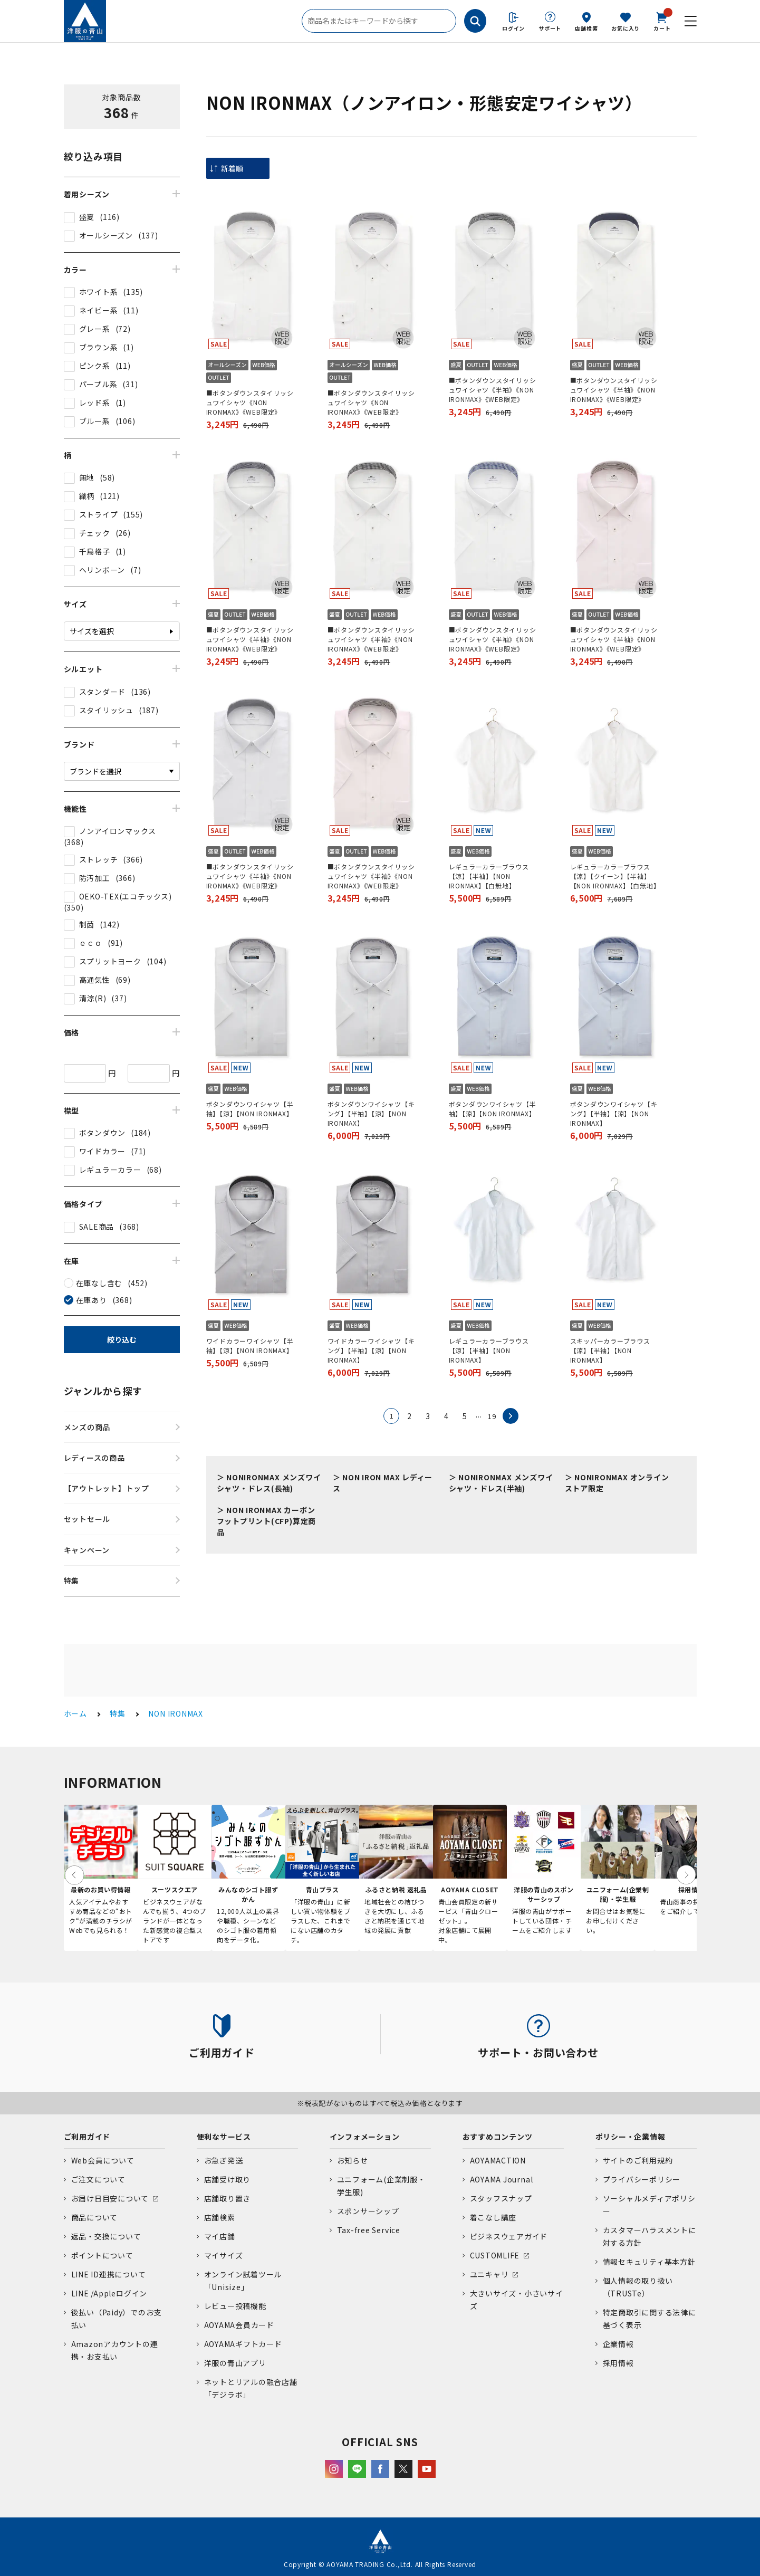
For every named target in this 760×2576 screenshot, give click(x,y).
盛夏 (87, 217)
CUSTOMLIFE (495, 2255)
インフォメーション (365, 2136)
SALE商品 (96, 1226)
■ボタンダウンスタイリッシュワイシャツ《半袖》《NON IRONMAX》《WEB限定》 (492, 390)
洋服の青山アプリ (235, 2363)
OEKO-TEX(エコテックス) (125, 896)
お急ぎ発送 (223, 2160)
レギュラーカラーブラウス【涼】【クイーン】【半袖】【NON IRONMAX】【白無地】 (615, 876)
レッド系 (94, 402)
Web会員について (102, 2160)
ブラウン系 (98, 347)
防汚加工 (94, 878)
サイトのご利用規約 (638, 2160)
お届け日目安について (110, 2198)
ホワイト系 (98, 291)
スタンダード (102, 691)
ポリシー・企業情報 (630, 2136)
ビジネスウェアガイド (509, 2236)
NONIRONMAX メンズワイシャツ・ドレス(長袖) (269, 1482)
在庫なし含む (99, 1283)
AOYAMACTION (498, 2160)
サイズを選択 (92, 631)
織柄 (87, 496)
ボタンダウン (102, 1132)
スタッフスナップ (501, 2198)
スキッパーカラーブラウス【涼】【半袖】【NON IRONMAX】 (610, 1350)
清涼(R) (93, 998)
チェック (94, 533)
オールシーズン (106, 235)
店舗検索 (586, 28)
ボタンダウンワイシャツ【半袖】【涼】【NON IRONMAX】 (250, 1108)
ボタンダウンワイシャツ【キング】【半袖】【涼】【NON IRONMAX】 (371, 1113)
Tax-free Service (368, 2230)
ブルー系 (94, 421)
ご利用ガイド (87, 2136)
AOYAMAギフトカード (243, 2344)
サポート (549, 28)
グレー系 (94, 328)
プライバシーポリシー (642, 2179)
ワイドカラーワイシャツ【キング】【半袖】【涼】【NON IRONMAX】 (371, 1350)
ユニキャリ (489, 2274)
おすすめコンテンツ (498, 2136)
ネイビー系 (98, 310)
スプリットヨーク (110, 961)
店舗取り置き (227, 2198)
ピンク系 (94, 365)
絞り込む (122, 1339)
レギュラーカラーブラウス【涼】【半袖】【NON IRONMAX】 (489, 1350)
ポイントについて (102, 2255)
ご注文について (98, 2179)
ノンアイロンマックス (118, 831)
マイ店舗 (219, 2236)
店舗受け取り (227, 2179)
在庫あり (91, 1300)
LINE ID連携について (108, 2274)
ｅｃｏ (90, 942)
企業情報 (618, 2344)
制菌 (87, 924)
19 (492, 1416)
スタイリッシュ (106, 710)
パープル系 (98, 384)
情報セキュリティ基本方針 (649, 2261)
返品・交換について (106, 2236)
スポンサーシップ (368, 2211)
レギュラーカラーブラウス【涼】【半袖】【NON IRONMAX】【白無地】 (489, 876)
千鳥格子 (94, 551)
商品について (94, 2217)
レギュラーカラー (110, 1169)
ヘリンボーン (102, 569)
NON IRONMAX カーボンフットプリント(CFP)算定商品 (266, 1521)
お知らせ (352, 2160)
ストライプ (98, 514)
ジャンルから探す (103, 1390)
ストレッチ (98, 859)
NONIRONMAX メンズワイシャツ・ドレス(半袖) (501, 1482)
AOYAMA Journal (501, 2179)
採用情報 (618, 2363)
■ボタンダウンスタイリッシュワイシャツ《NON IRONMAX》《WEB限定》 (250, 402)
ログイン (513, 28)
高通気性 (94, 979)
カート (661, 20)
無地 (87, 477)
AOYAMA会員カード (239, 2325)
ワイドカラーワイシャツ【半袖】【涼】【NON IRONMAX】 (250, 1345)
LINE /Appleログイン (109, 2293)
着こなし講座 (493, 2217)
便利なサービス (224, 2136)
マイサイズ (223, 2255)
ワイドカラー (102, 1151)
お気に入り (625, 28)
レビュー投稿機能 (235, 2306)
